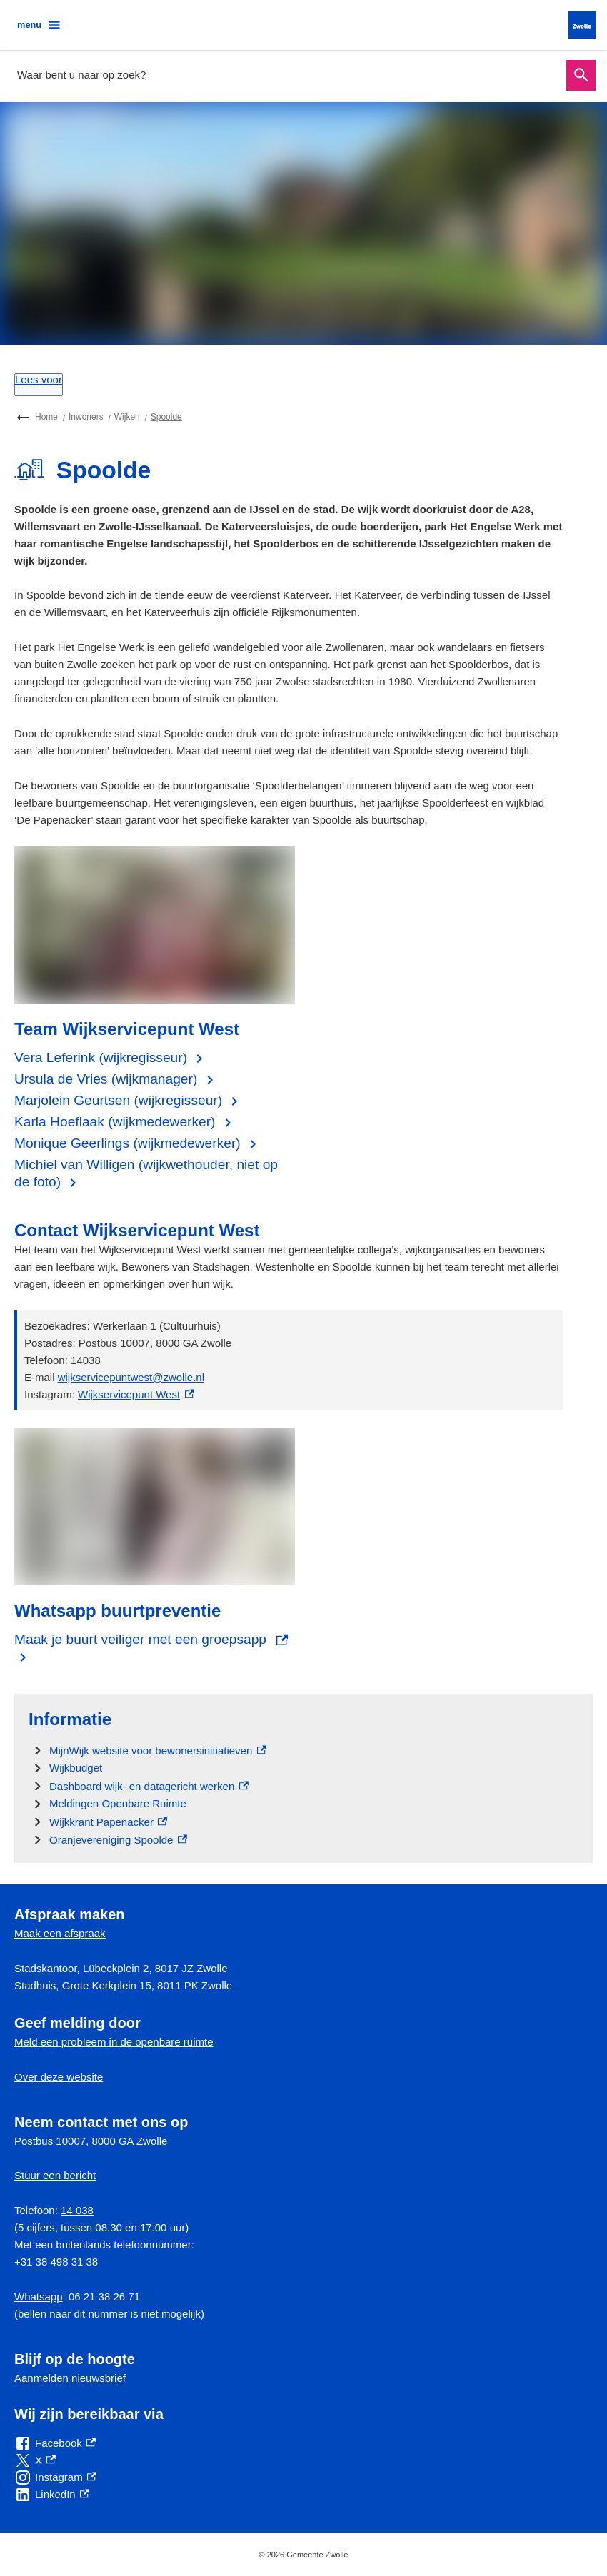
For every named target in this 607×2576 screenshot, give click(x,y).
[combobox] (287, 75)
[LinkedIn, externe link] (51, 2494)
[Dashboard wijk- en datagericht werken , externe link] (149, 1786)
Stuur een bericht (55, 2175)
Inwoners (86, 417)
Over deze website (58, 2077)
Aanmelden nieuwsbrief (70, 2378)
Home (46, 417)
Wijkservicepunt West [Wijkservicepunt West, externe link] (136, 1394)
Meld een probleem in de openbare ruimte (114, 2042)
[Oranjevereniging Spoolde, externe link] (118, 1840)
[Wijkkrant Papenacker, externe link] (108, 1822)
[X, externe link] (35, 2460)
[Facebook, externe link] (55, 2443)
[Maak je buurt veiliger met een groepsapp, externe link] (154, 1648)
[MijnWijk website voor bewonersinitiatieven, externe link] (157, 1750)
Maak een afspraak (60, 1933)
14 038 (77, 2210)
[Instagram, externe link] (55, 2477)
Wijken (127, 417)
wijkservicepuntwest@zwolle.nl (131, 1377)
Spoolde (166, 417)
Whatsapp (38, 2296)
